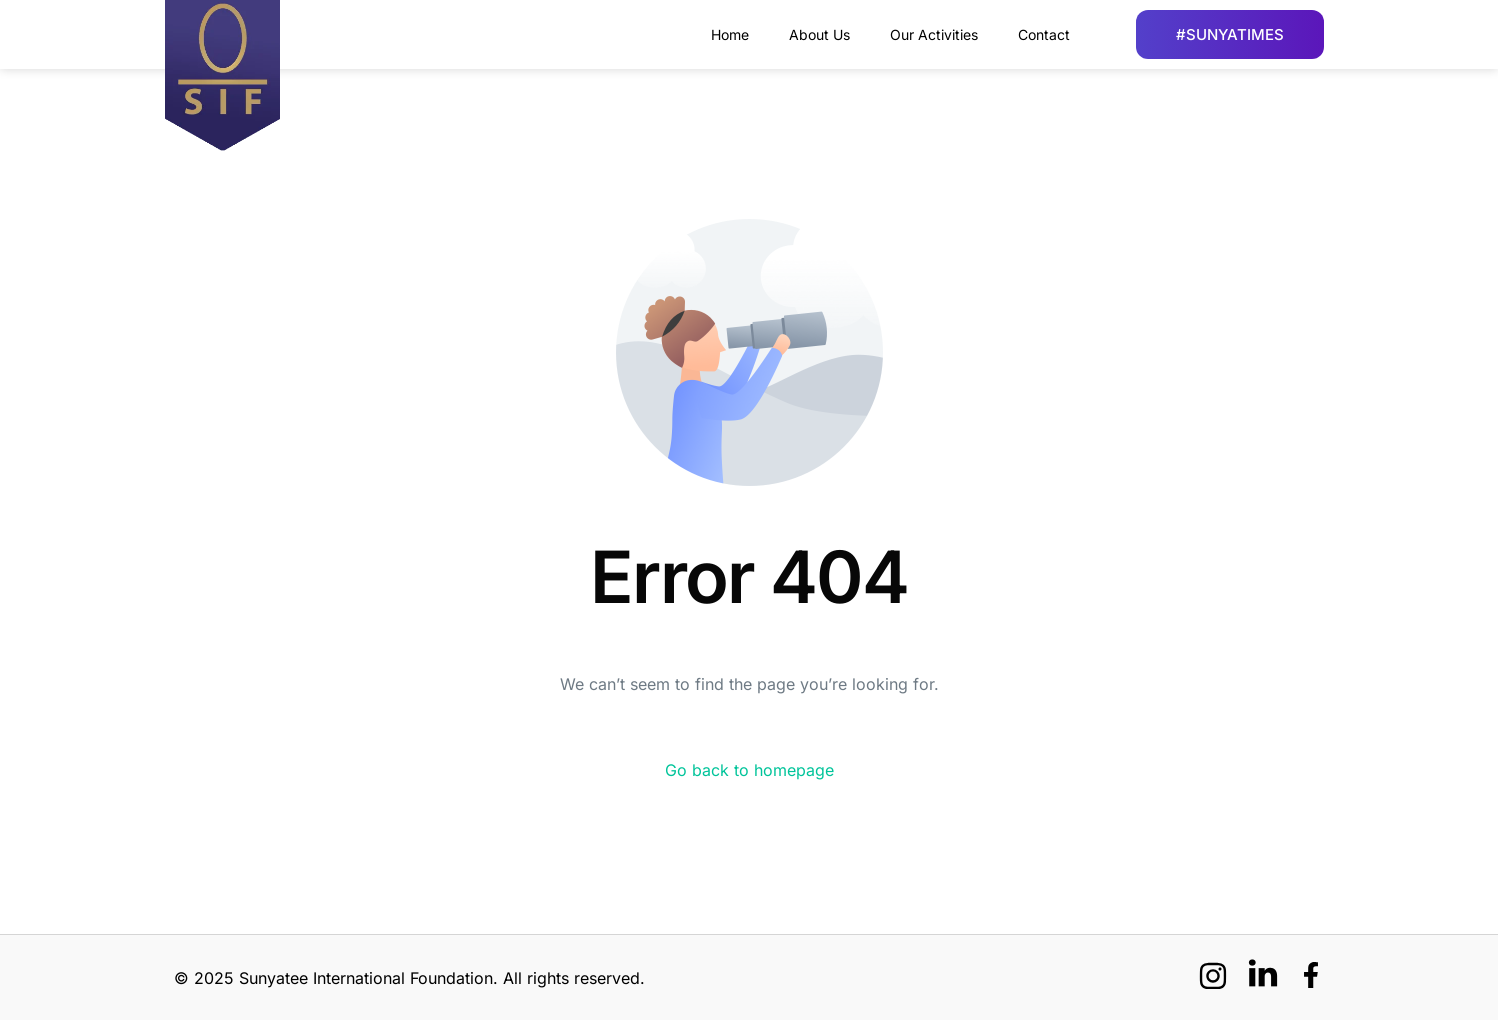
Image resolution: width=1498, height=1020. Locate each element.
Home (730, 34)
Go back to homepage (749, 770)
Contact (1044, 34)
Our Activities (934, 34)
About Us (819, 34)
